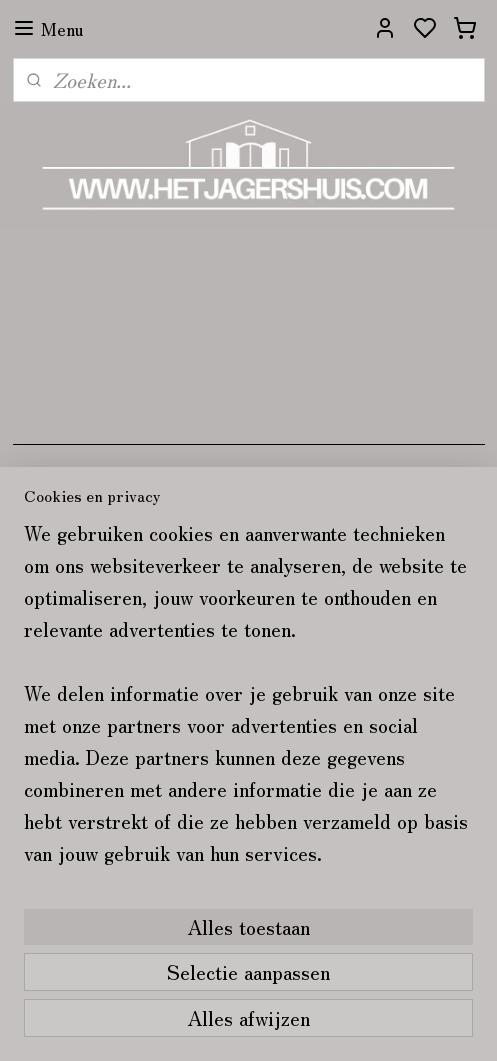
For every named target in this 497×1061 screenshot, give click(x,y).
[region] (248, 701)
